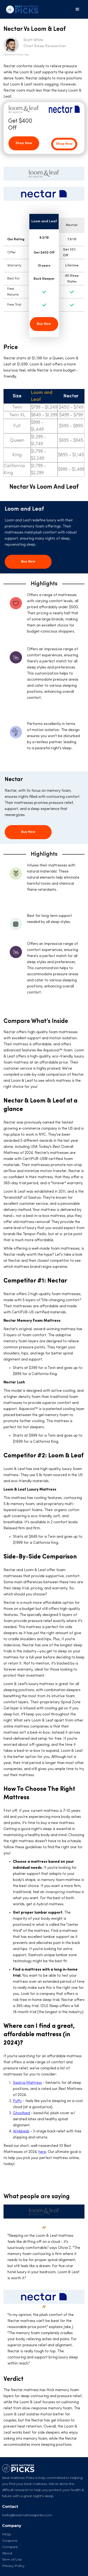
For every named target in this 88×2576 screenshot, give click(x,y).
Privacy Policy (13, 2566)
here (42, 2152)
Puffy (17, 2101)
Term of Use (12, 2559)
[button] (77, 9)
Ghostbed (21, 2113)
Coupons (9, 2540)
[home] (21, 9)
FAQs (6, 2534)
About (7, 2553)
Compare (10, 2547)
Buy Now (44, 324)
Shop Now (23, 143)
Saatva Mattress (27, 2083)
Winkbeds (21, 2131)
